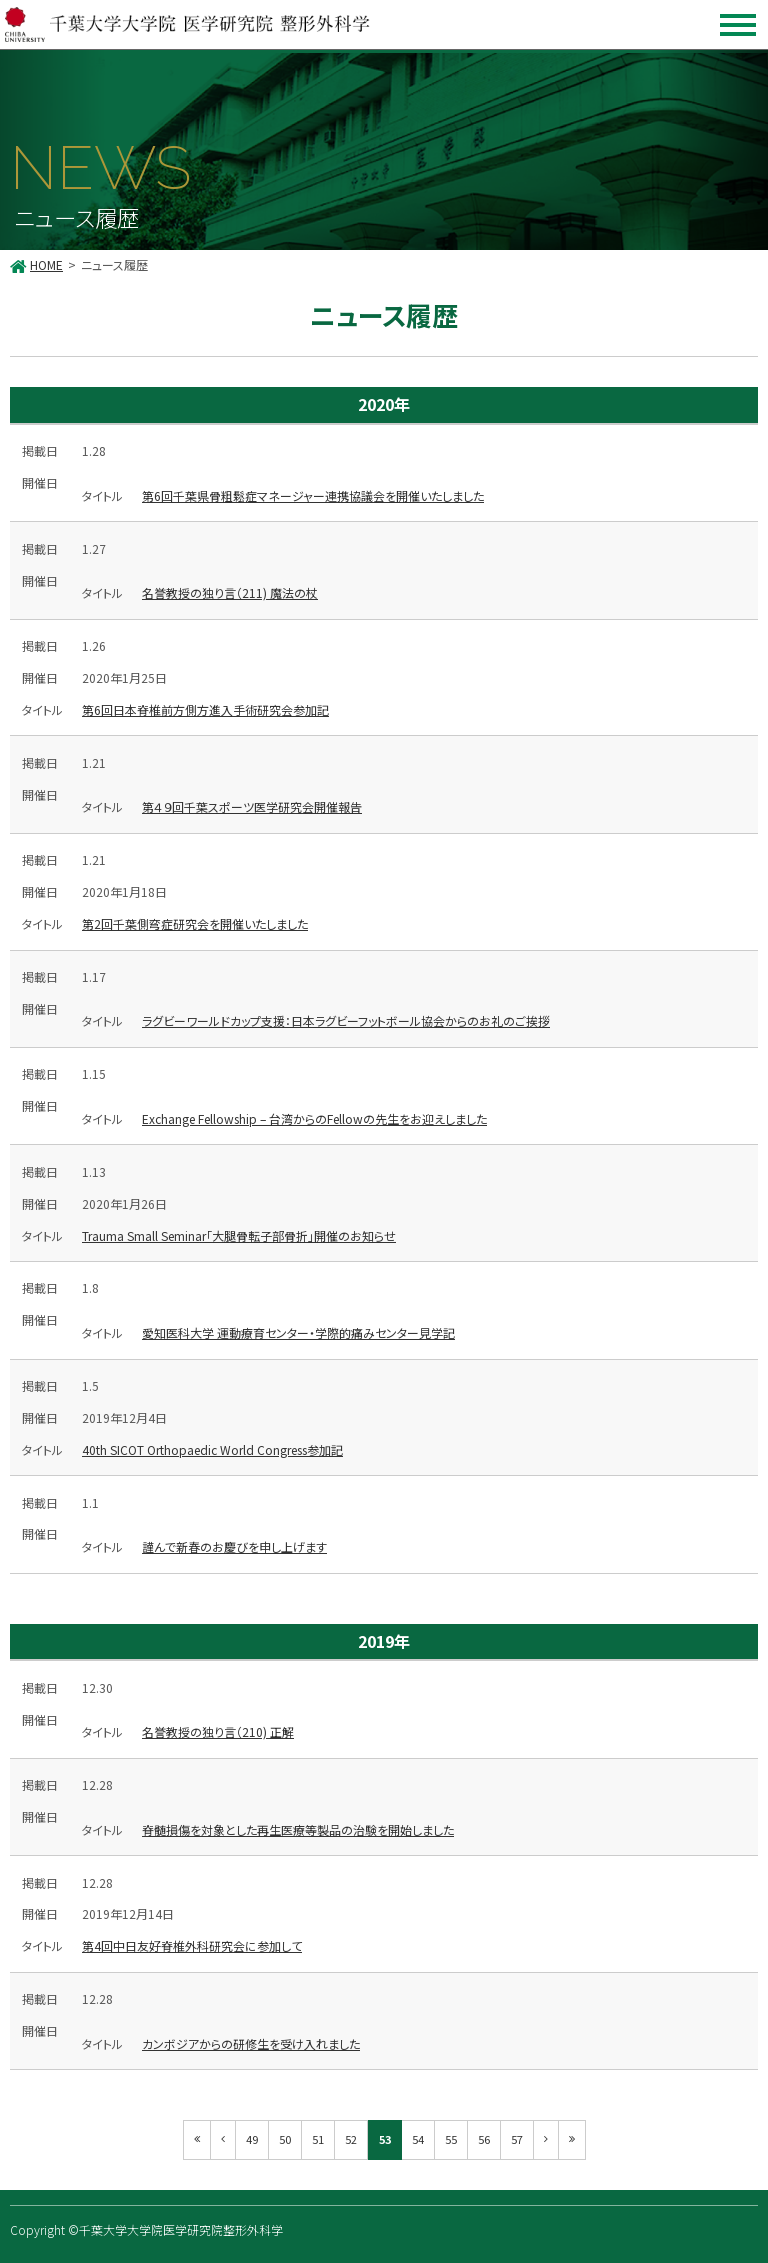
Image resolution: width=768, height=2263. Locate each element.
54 (418, 2139)
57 (517, 2139)
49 (252, 2139)
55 (451, 2139)
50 (285, 2139)
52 (351, 2139)
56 (484, 2139)
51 (318, 2139)
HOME (46, 264)
